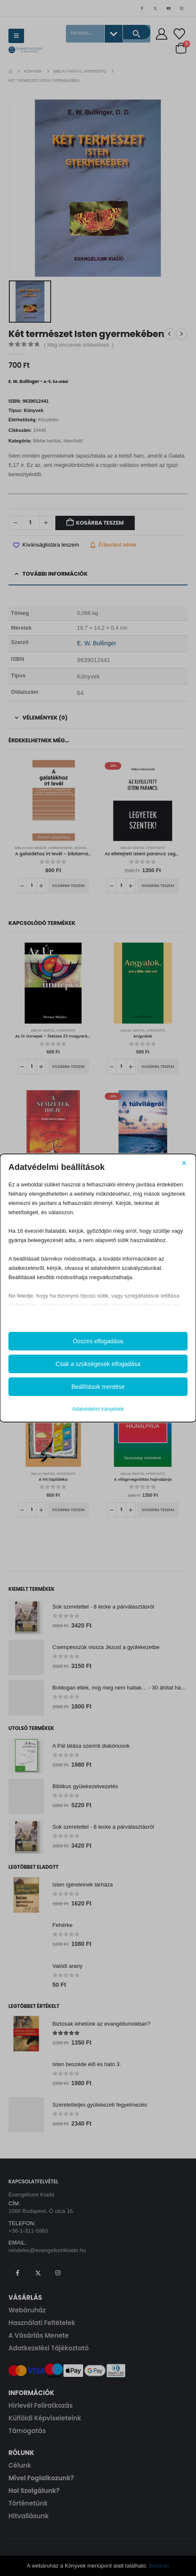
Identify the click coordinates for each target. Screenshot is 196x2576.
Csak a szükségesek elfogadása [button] (98, 1364)
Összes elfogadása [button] (98, 1341)
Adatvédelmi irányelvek (98, 1409)
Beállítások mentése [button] (98, 1386)
